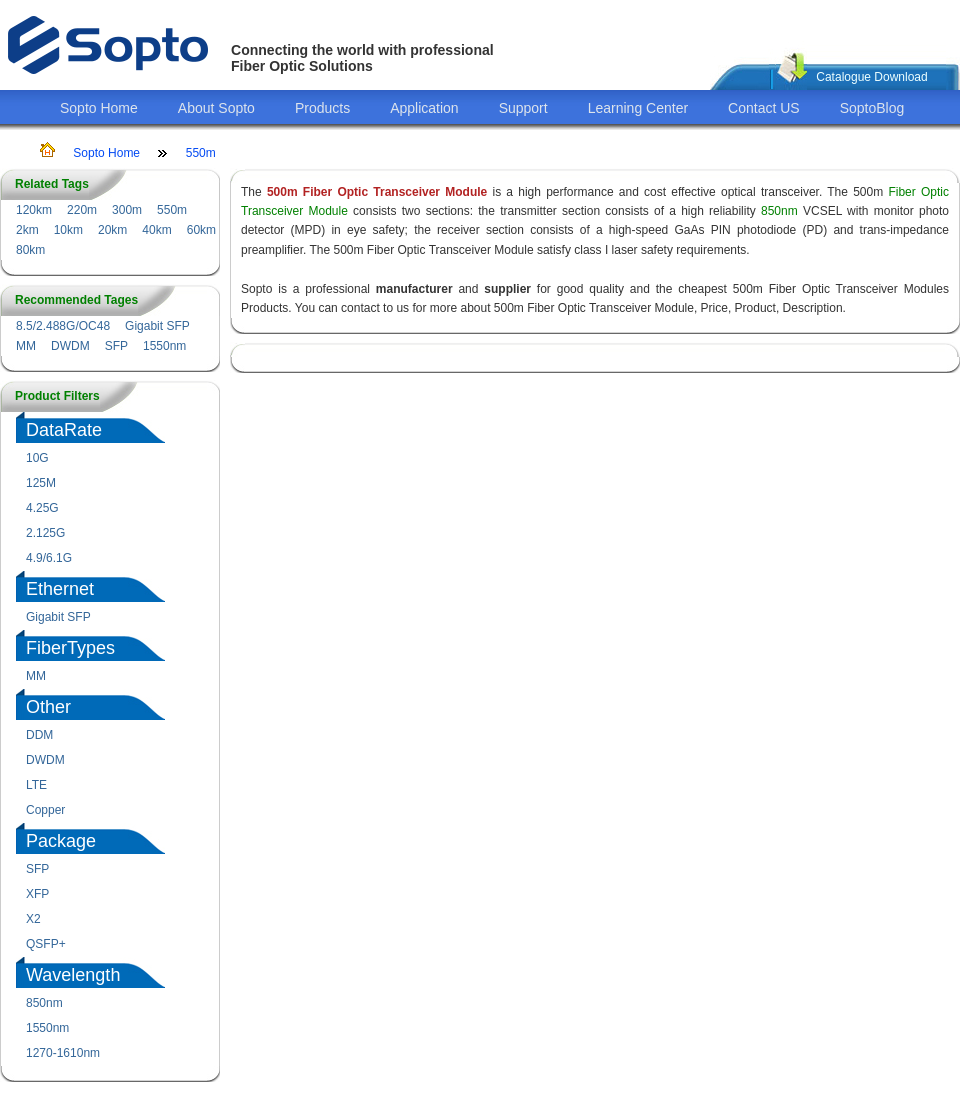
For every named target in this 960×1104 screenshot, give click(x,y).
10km (68, 230)
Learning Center (638, 108)
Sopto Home (99, 108)
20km (112, 230)
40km (156, 230)
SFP (116, 346)
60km (201, 230)
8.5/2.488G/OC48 (63, 326)
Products (322, 108)
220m (82, 210)
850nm (44, 1003)
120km (34, 210)
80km (30, 250)
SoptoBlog (872, 108)
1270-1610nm (63, 1053)
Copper (45, 810)
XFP (37, 894)
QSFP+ (46, 944)
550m (201, 153)
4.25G (42, 508)
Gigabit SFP (157, 326)
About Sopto (216, 108)
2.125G (45, 533)
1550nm (164, 346)
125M (41, 483)
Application (424, 108)
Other (48, 707)
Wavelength (73, 975)
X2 (33, 919)
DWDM (70, 346)
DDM (39, 735)
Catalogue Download (871, 77)
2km (27, 230)
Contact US (764, 108)
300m (127, 210)
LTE (36, 785)
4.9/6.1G (49, 558)
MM (26, 346)
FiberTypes (70, 648)
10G (37, 458)
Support (523, 108)
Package (61, 841)
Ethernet (60, 589)
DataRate (64, 430)
